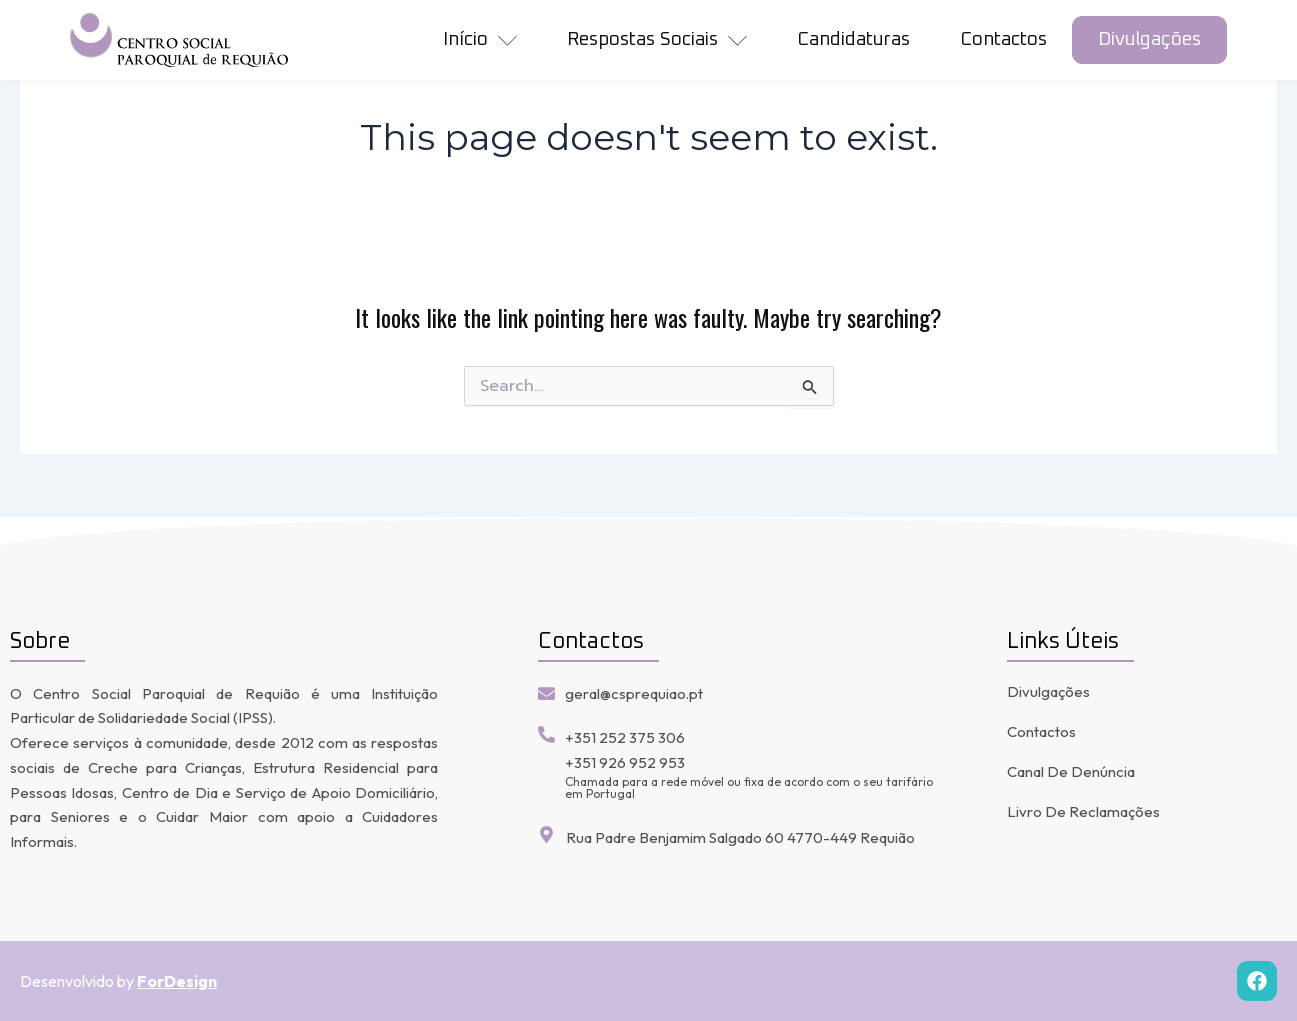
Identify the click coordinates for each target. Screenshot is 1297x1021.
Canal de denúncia (1071, 771)
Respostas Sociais (657, 40)
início (480, 40)
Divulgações (1149, 39)
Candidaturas (853, 39)
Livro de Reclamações (1083, 811)
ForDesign (177, 981)
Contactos (1003, 39)
